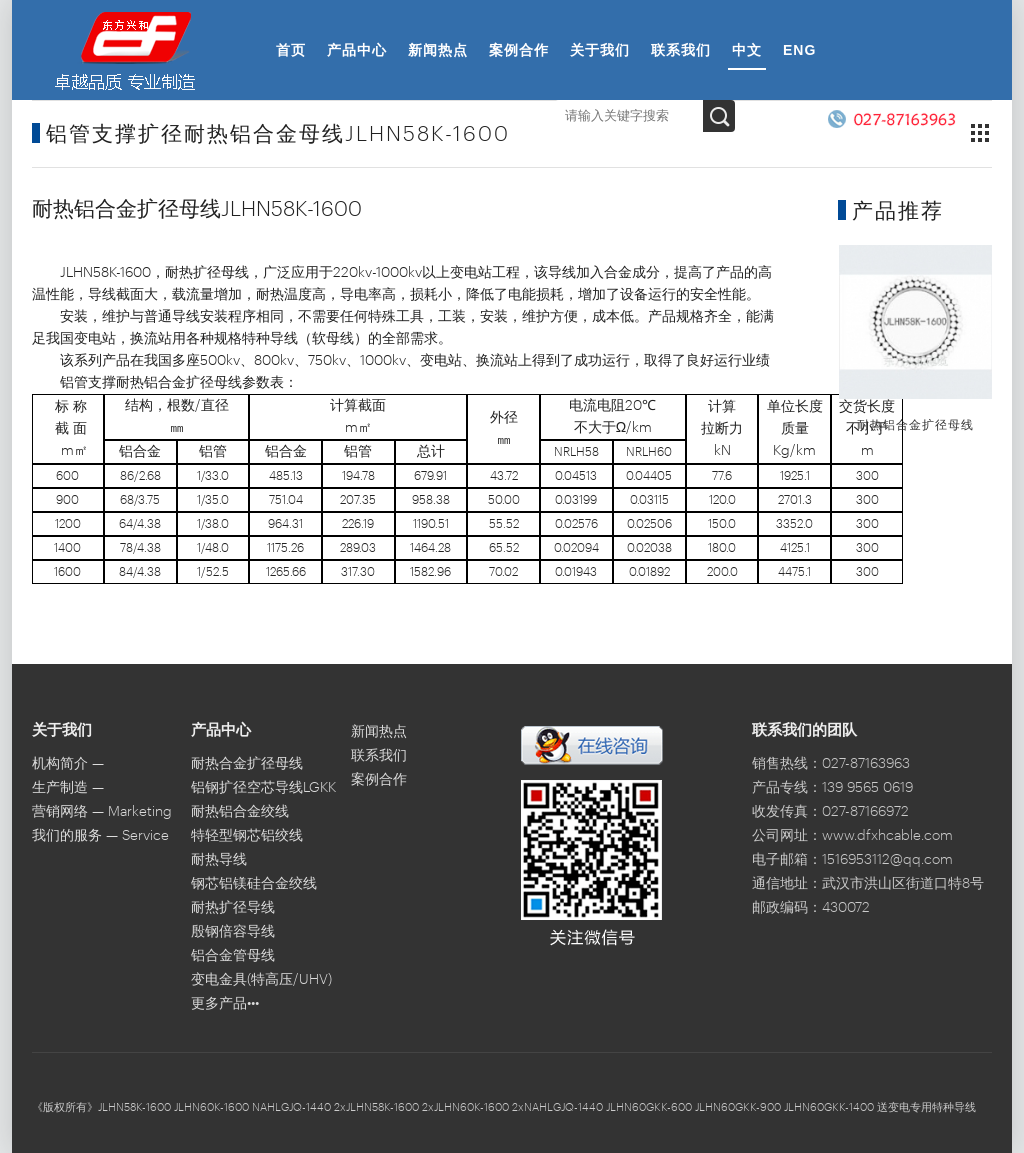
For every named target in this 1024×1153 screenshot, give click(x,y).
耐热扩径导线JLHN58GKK (233, 910)
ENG (799, 50)
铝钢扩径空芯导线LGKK (263, 788)
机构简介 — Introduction (71, 766)
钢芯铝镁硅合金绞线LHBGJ (254, 886)
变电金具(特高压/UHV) (261, 980)
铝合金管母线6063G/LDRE (233, 958)
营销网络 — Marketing (102, 812)
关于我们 (600, 50)
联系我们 (681, 50)
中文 (747, 50)
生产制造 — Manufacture (72, 790)
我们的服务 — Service (100, 836)
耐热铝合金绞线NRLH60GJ (240, 814)
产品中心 (357, 50)
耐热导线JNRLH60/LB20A (244, 862)
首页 (291, 50)
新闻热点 (438, 50)
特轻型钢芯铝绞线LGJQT (247, 838)
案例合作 (519, 50)
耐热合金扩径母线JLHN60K (247, 766)
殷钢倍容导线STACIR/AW (233, 934)
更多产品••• (225, 1004)
